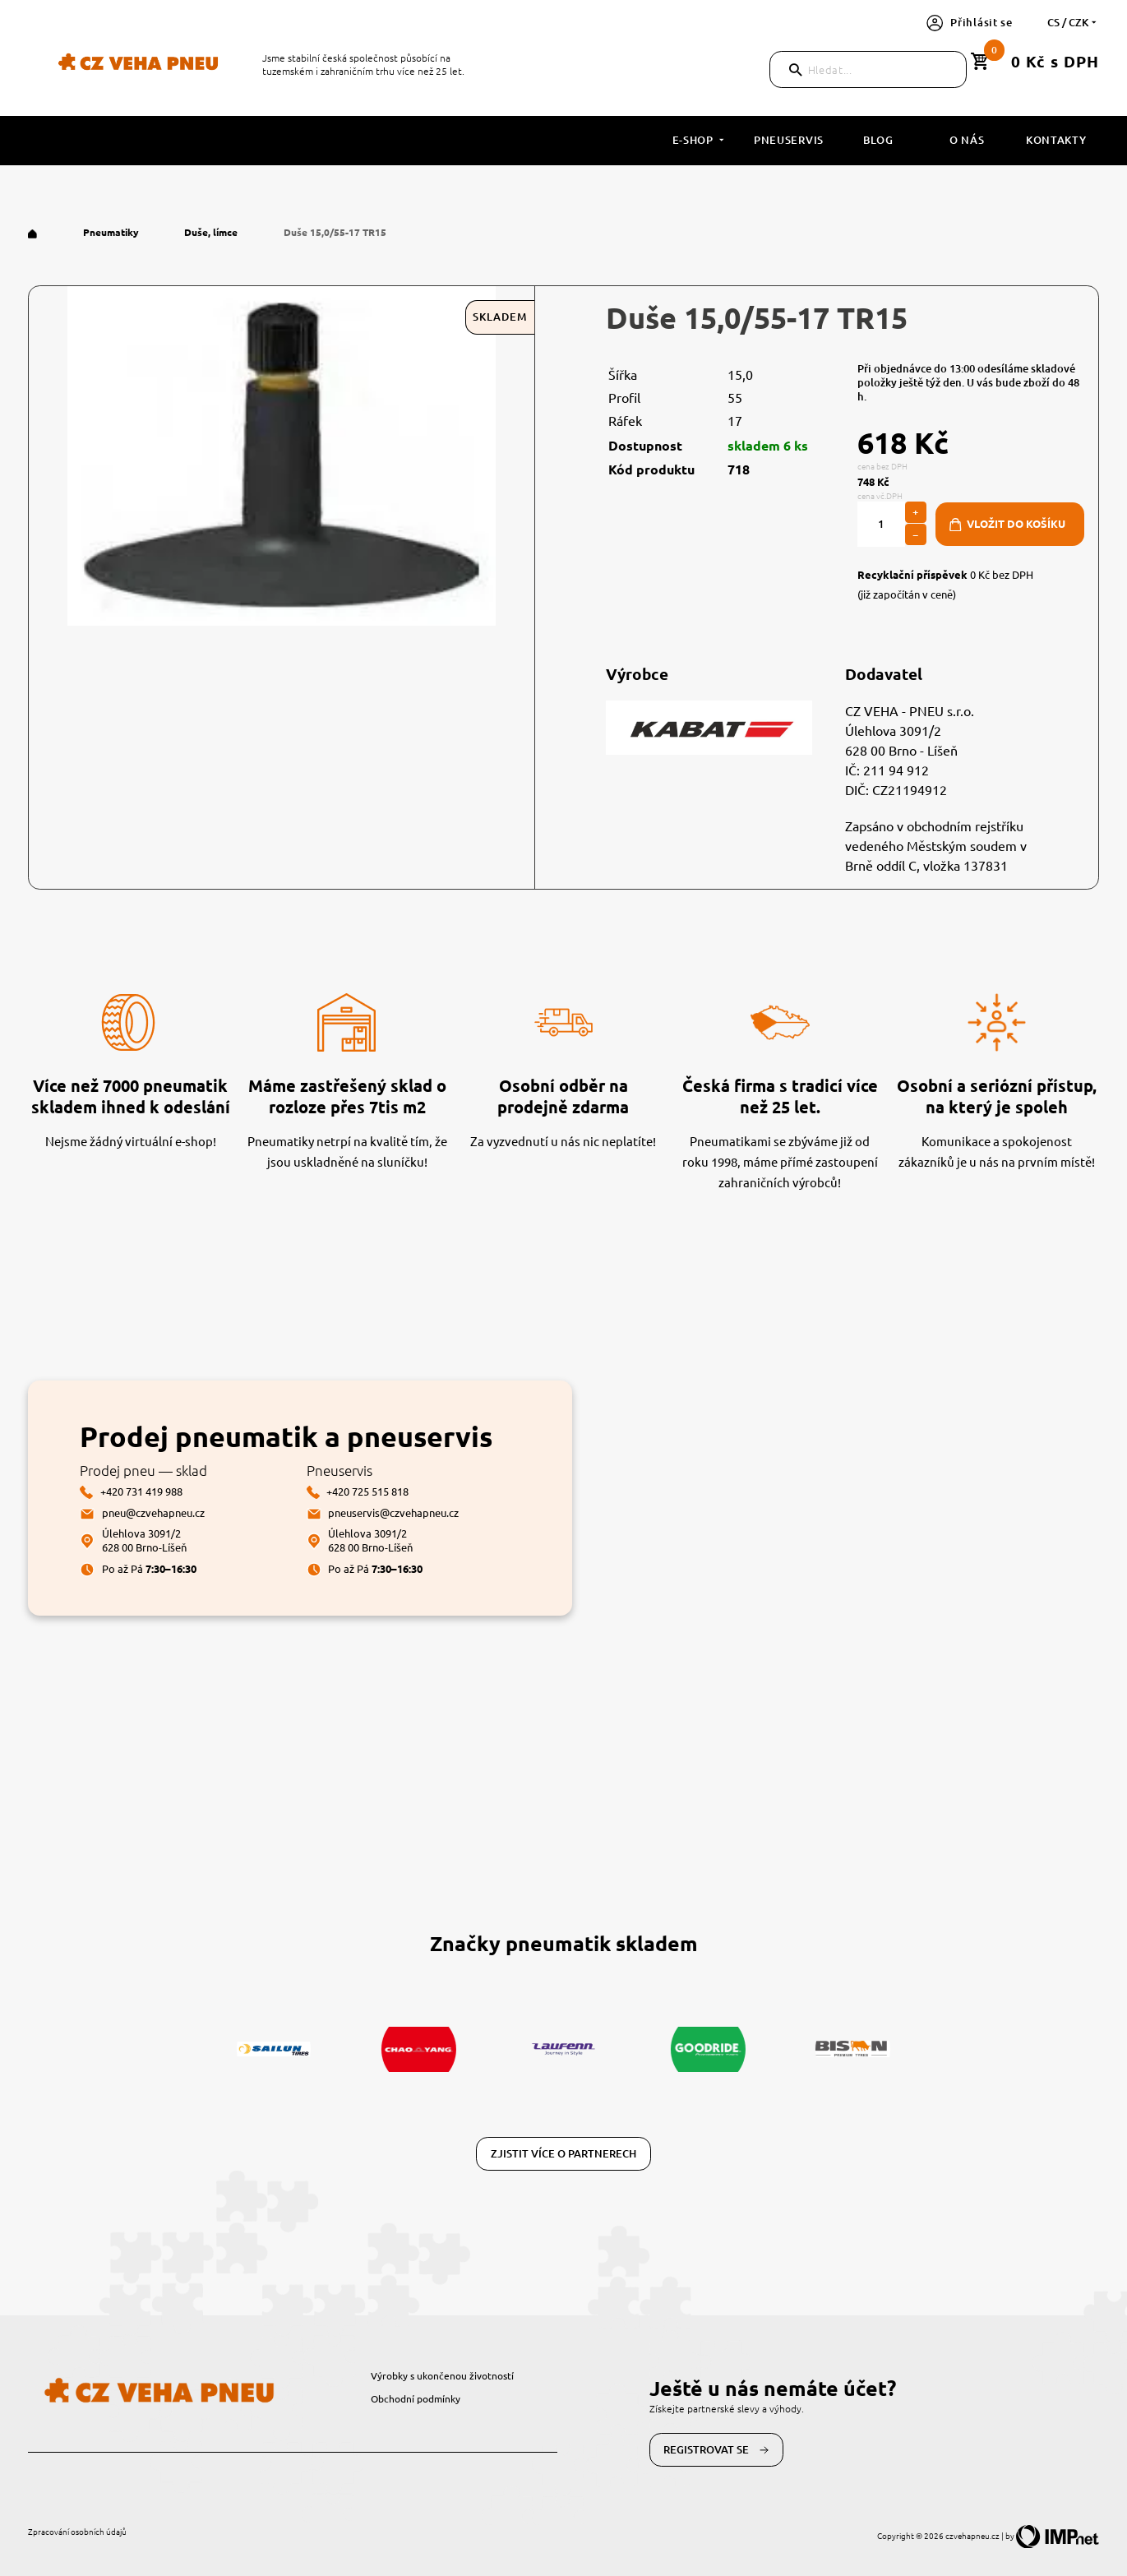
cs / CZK (1073, 22)
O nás (966, 140)
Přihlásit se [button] (969, 22)
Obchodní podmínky (415, 2398)
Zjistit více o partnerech (563, 2153)
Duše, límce (212, 231)
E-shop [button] (699, 140)
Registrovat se (716, 2450)
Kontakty (1056, 140)
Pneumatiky (112, 231)
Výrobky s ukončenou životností (442, 2375)
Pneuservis (789, 140)
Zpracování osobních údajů (77, 2531)
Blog (878, 140)
